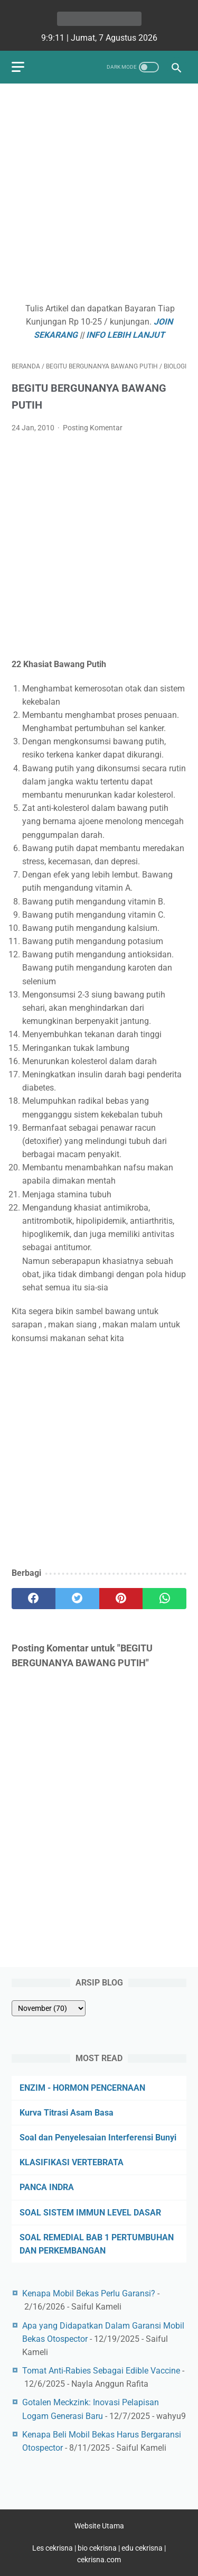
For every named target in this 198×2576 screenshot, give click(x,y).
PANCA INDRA (47, 2187)
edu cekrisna (142, 2548)
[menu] (18, 67)
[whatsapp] (164, 1598)
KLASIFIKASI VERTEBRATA (72, 2162)
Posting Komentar (92, 427)
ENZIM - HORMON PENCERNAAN (82, 2088)
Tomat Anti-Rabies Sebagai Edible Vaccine (101, 2371)
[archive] (49, 2008)
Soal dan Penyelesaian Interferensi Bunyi (98, 2137)
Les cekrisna (53, 2548)
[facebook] (33, 1598)
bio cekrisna (98, 2548)
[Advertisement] (99, 194)
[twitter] (77, 1598)
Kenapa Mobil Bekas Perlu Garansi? (88, 2293)
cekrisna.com (99, 2559)
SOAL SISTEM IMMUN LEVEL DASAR (90, 2213)
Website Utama (99, 2526)
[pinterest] (121, 1598)
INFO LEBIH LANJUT (125, 335)
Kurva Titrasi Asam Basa (67, 2113)
